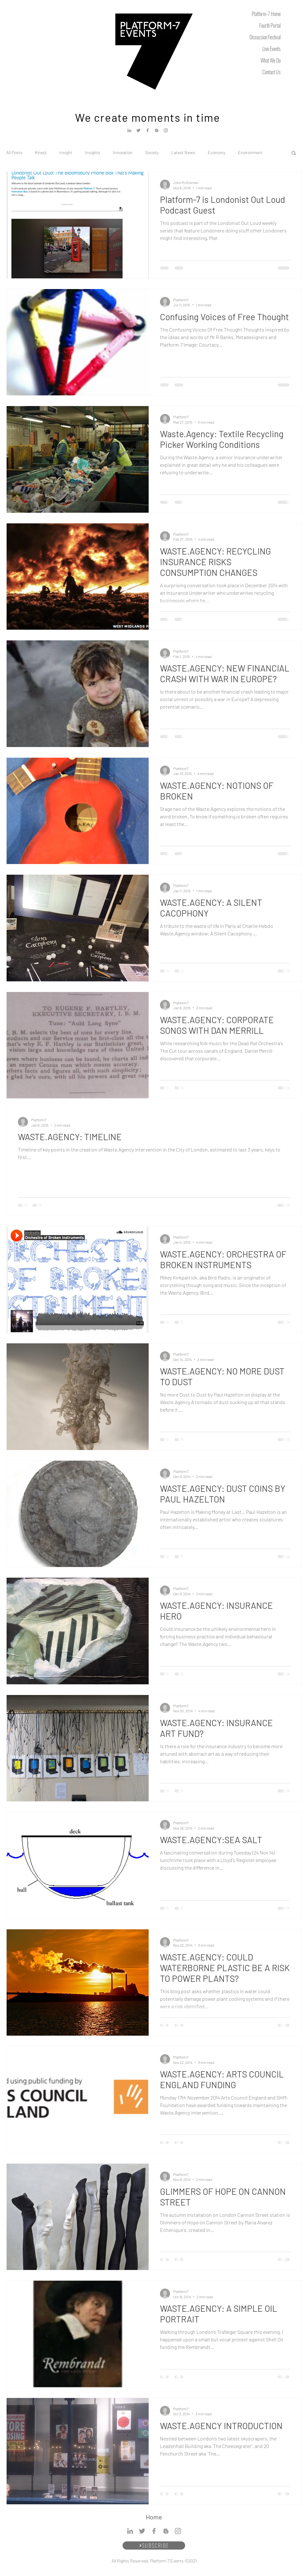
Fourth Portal (270, 25)
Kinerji (41, 152)
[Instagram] (165, 130)
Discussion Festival (265, 37)
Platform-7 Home (266, 14)
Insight (65, 152)
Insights (92, 152)
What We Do (271, 60)
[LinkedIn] (129, 130)
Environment (250, 152)
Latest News (183, 152)
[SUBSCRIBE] (154, 2545)
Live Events (271, 49)
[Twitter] (138, 130)
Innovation (123, 152)
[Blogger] (156, 130)
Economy (216, 152)
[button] (294, 153)
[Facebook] (147, 130)
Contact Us (271, 72)
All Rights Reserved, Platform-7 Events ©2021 (154, 2560)
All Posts (14, 152)
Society (152, 152)
